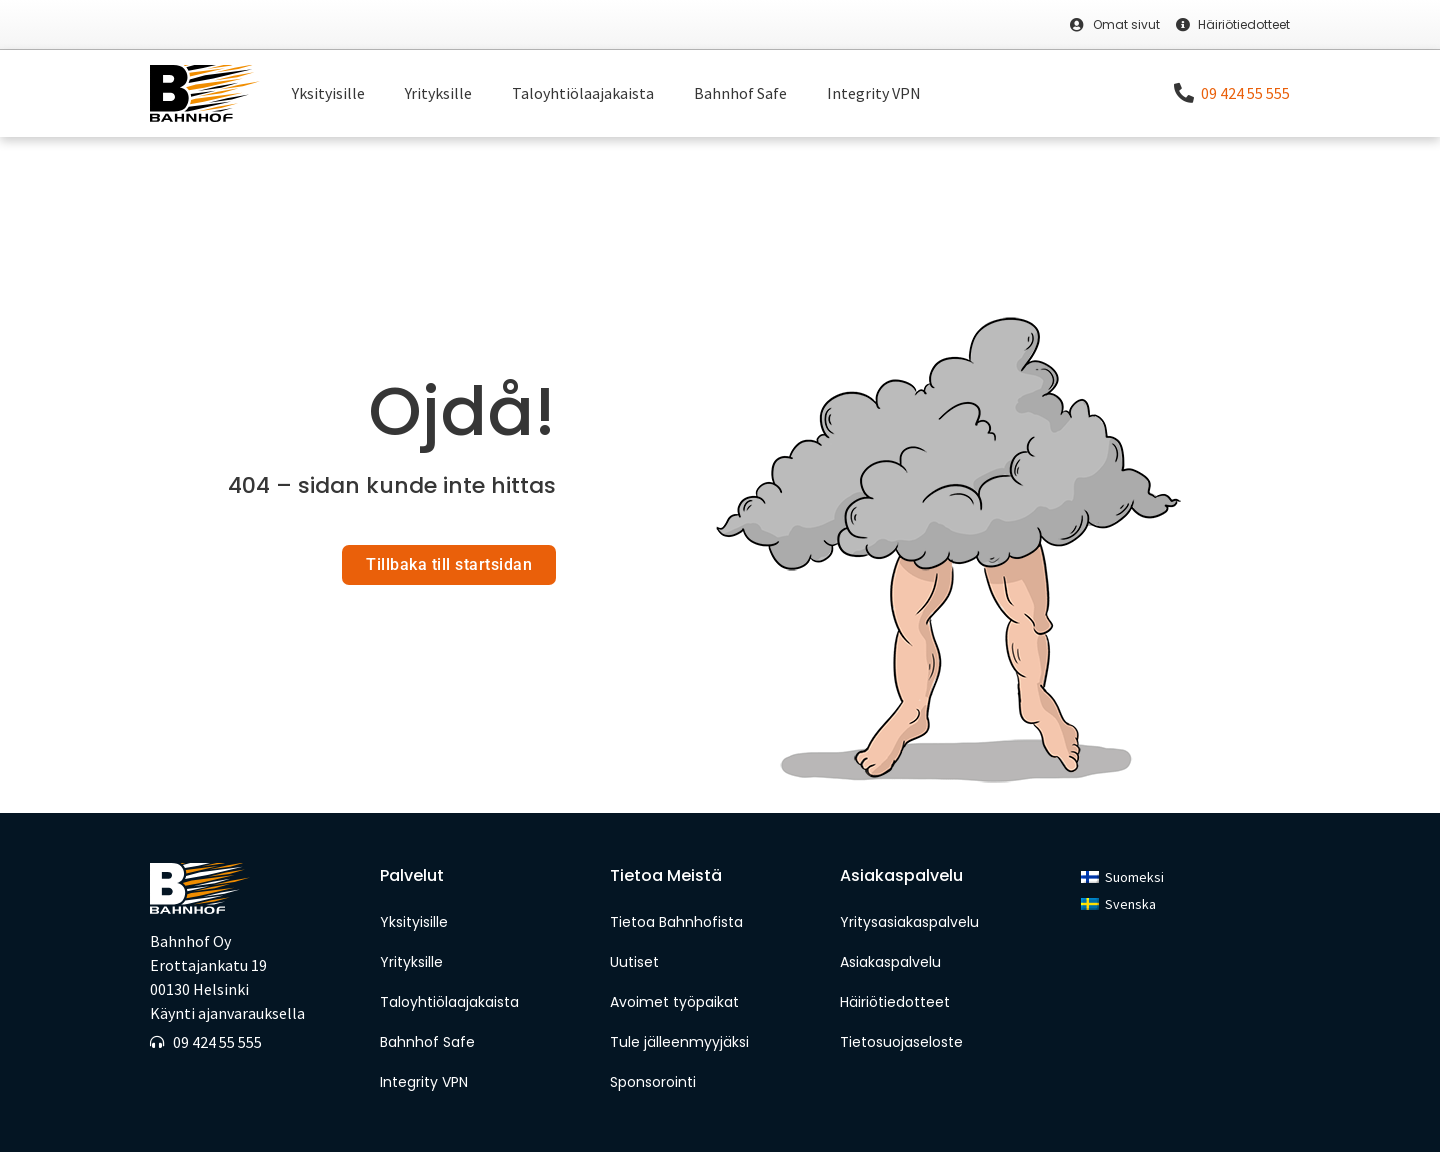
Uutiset (634, 962)
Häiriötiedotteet (895, 1002)
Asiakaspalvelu (890, 962)
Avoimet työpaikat (674, 1002)
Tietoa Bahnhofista (676, 922)
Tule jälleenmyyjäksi (679, 1042)
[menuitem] (1122, 877)
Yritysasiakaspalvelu (909, 922)
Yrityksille (438, 93)
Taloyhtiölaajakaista (583, 93)
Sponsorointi (655, 1082)
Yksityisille (328, 93)
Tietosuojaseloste (901, 1042)
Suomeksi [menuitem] (1134, 877)
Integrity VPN (874, 93)
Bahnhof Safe (740, 93)
